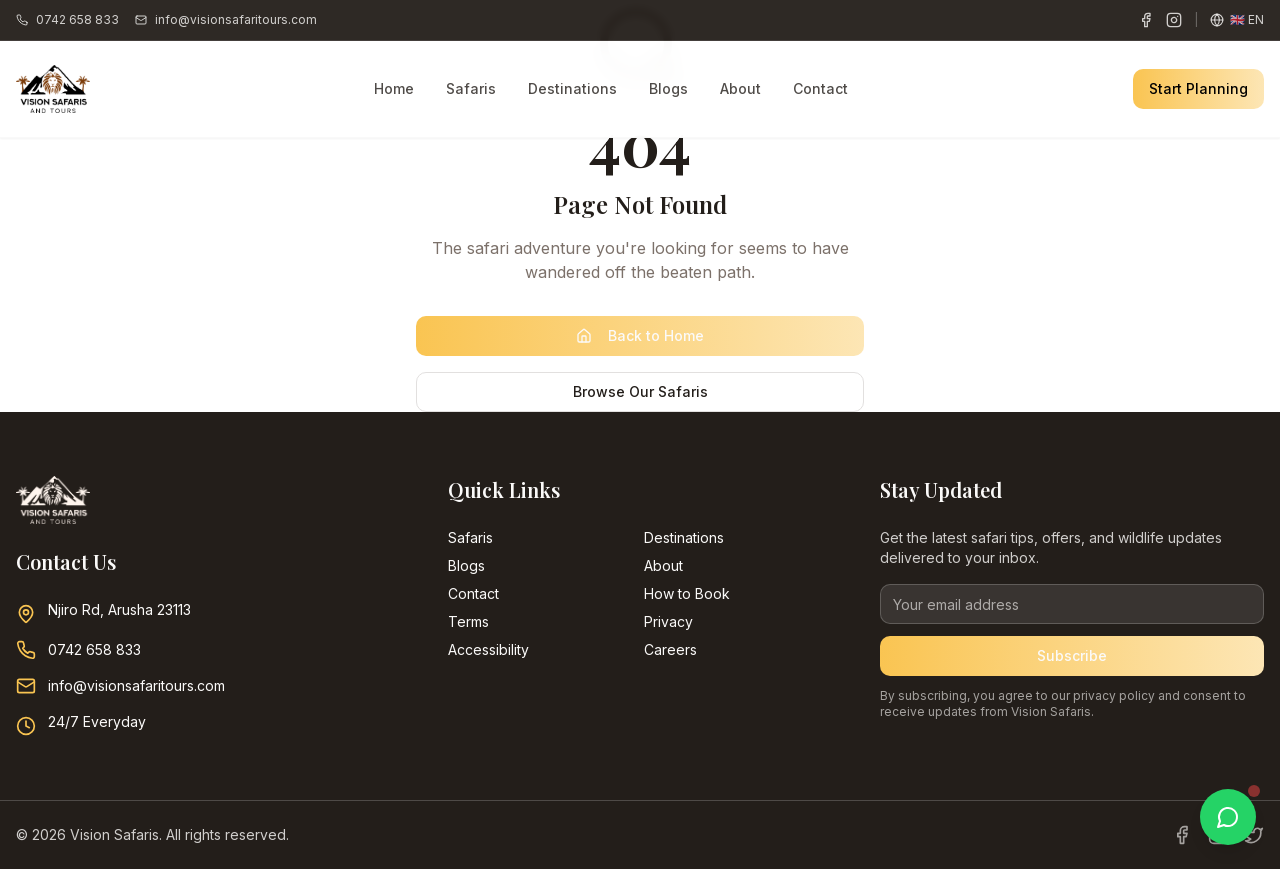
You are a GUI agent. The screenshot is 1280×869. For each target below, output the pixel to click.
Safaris (471, 88)
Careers (670, 649)
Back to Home (640, 335)
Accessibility (488, 649)
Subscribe (1072, 655)
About (740, 88)
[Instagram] (1174, 20)
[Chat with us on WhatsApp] (1228, 817)
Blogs (668, 88)
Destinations (572, 88)
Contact (820, 88)
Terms (468, 621)
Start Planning (1198, 88)
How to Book (687, 593)
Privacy (668, 621)
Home (394, 88)
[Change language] (1237, 20)
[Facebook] (1146, 20)
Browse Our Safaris (640, 391)
